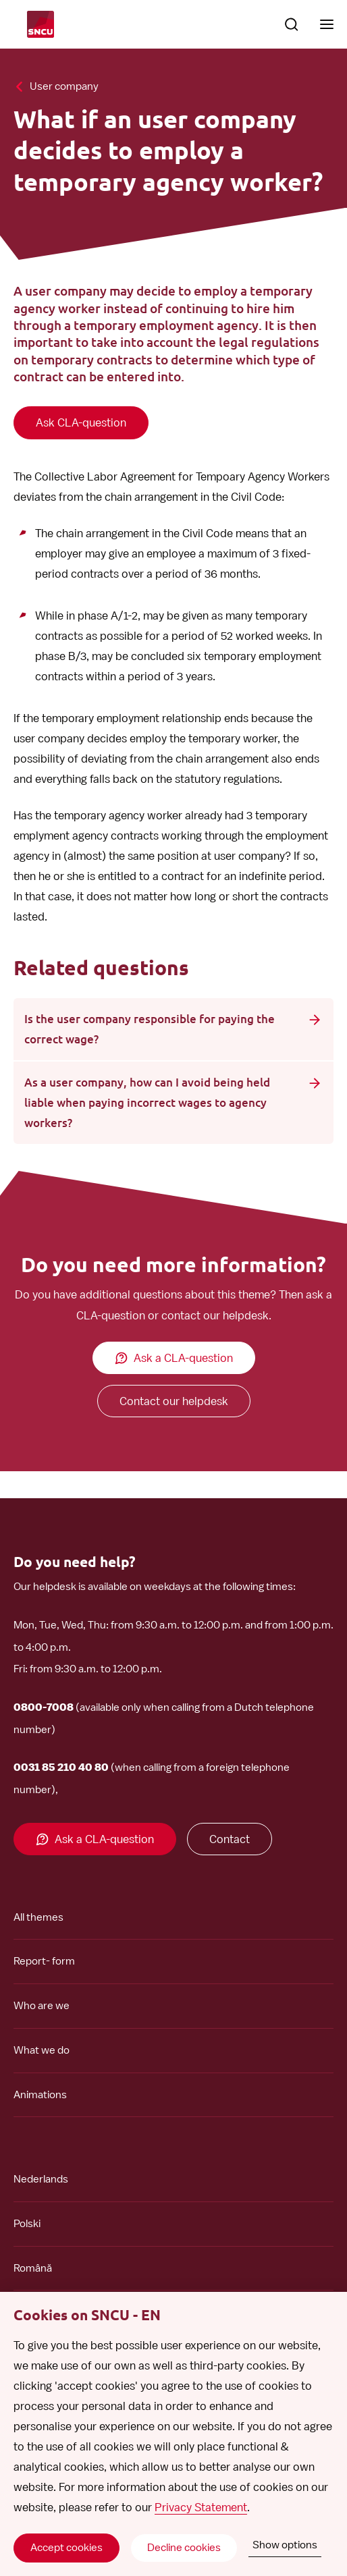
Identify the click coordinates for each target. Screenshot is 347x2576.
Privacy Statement (201, 2507)
